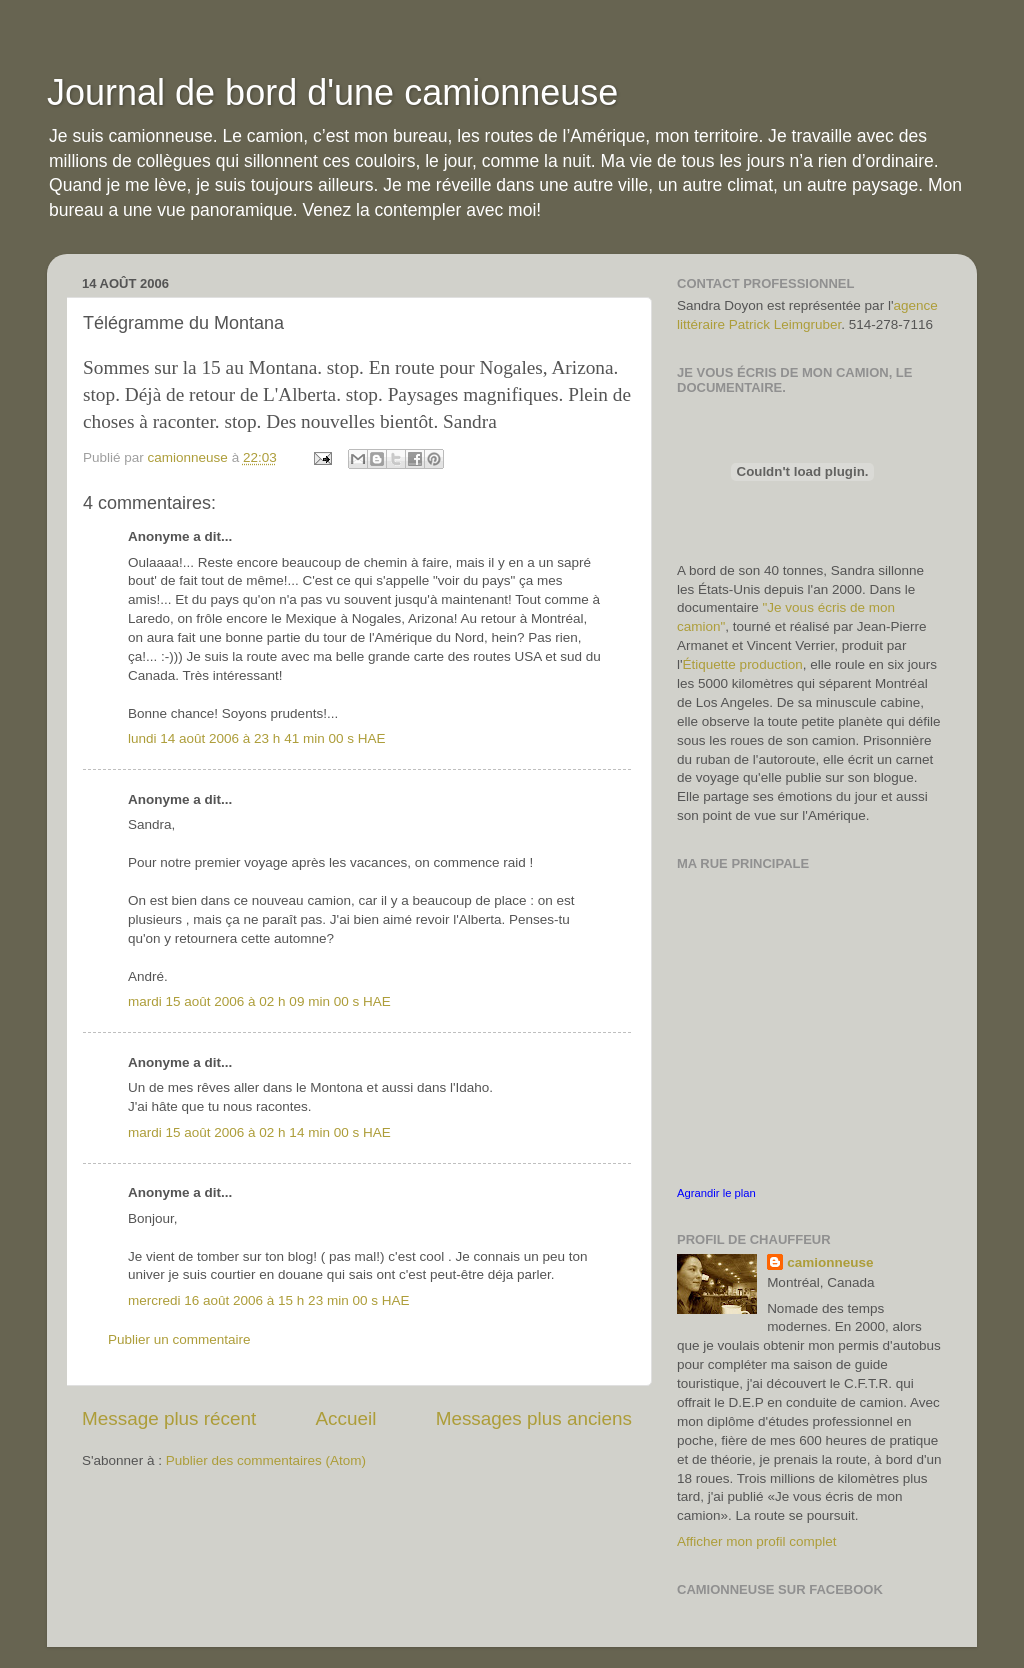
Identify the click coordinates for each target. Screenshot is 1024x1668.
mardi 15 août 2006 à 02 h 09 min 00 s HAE (259, 1001)
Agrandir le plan (716, 1193)
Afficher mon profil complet (757, 1541)
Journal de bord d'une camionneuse (332, 92)
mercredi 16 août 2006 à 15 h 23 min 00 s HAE (268, 1300)
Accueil (346, 1418)
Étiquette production (743, 664)
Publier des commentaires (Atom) (266, 1460)
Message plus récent (169, 1418)
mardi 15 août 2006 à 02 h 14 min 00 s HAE (259, 1132)
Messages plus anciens (534, 1418)
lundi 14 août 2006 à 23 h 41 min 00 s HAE (256, 738)
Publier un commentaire (179, 1339)
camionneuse (830, 1262)
